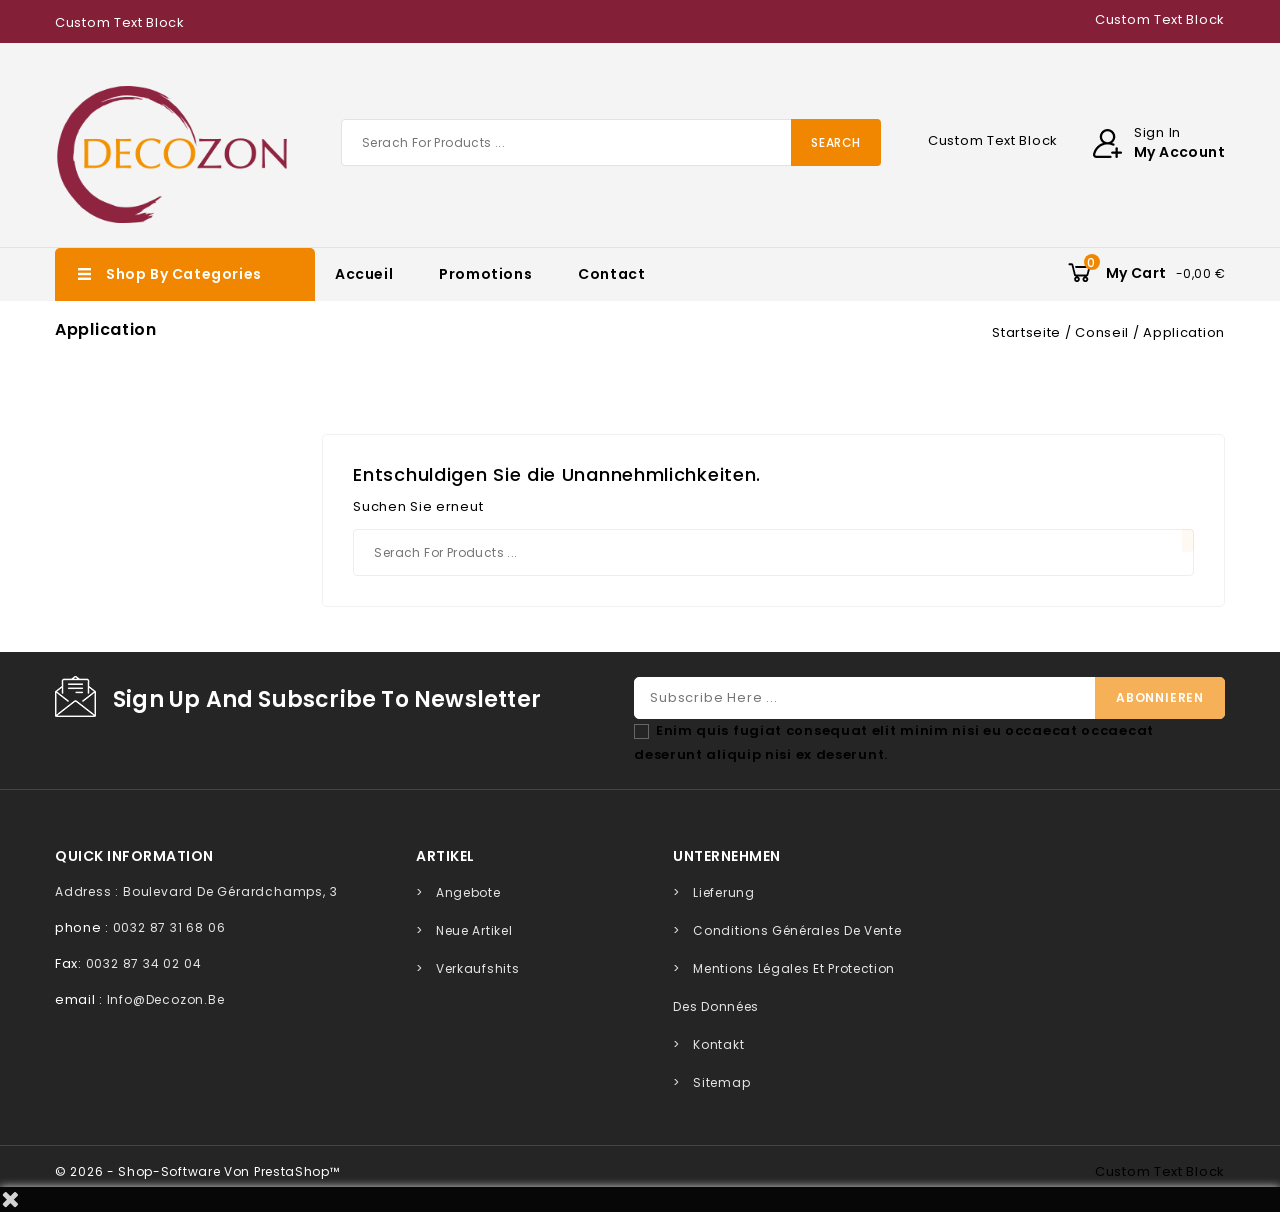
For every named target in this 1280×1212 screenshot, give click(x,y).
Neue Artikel (474, 930)
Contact (611, 274)
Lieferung (723, 892)
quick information (134, 856)
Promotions (485, 274)
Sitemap (721, 1082)
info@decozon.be (166, 999)
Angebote (468, 892)
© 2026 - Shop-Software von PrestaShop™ (197, 1171)
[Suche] (611, 142)
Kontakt (718, 1044)
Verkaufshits (477, 968)
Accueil (364, 274)
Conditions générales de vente (797, 930)
